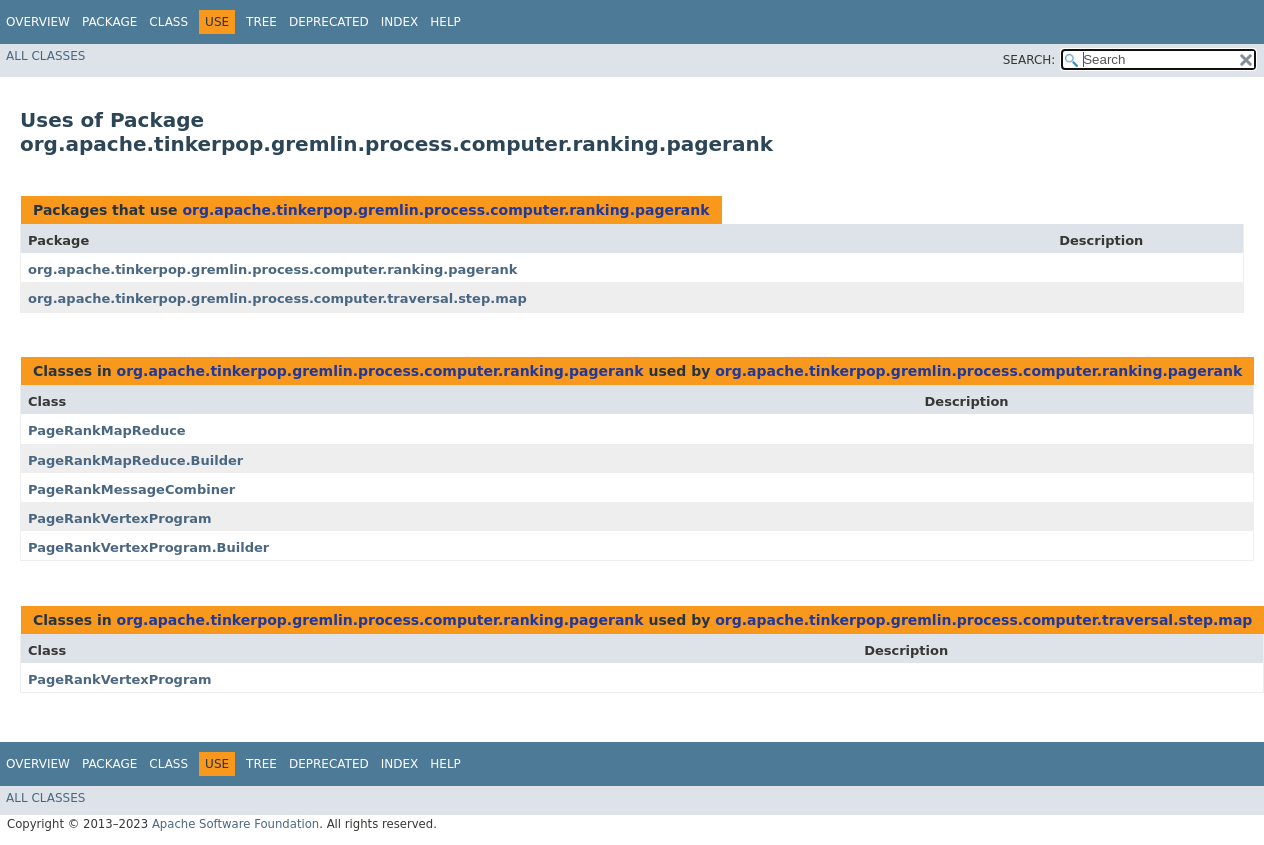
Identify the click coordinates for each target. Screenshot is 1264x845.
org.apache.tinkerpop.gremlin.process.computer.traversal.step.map (277, 298)
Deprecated (329, 22)
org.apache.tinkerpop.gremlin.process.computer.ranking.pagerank (445, 210)
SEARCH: (1029, 60)
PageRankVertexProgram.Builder (148, 547)
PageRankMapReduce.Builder (135, 460)
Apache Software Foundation (235, 824)
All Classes (45, 56)
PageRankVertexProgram (120, 518)
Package (109, 22)
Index (400, 22)
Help (445, 22)
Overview (38, 22)
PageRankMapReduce (107, 430)
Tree (261, 22)
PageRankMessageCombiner (131, 489)
